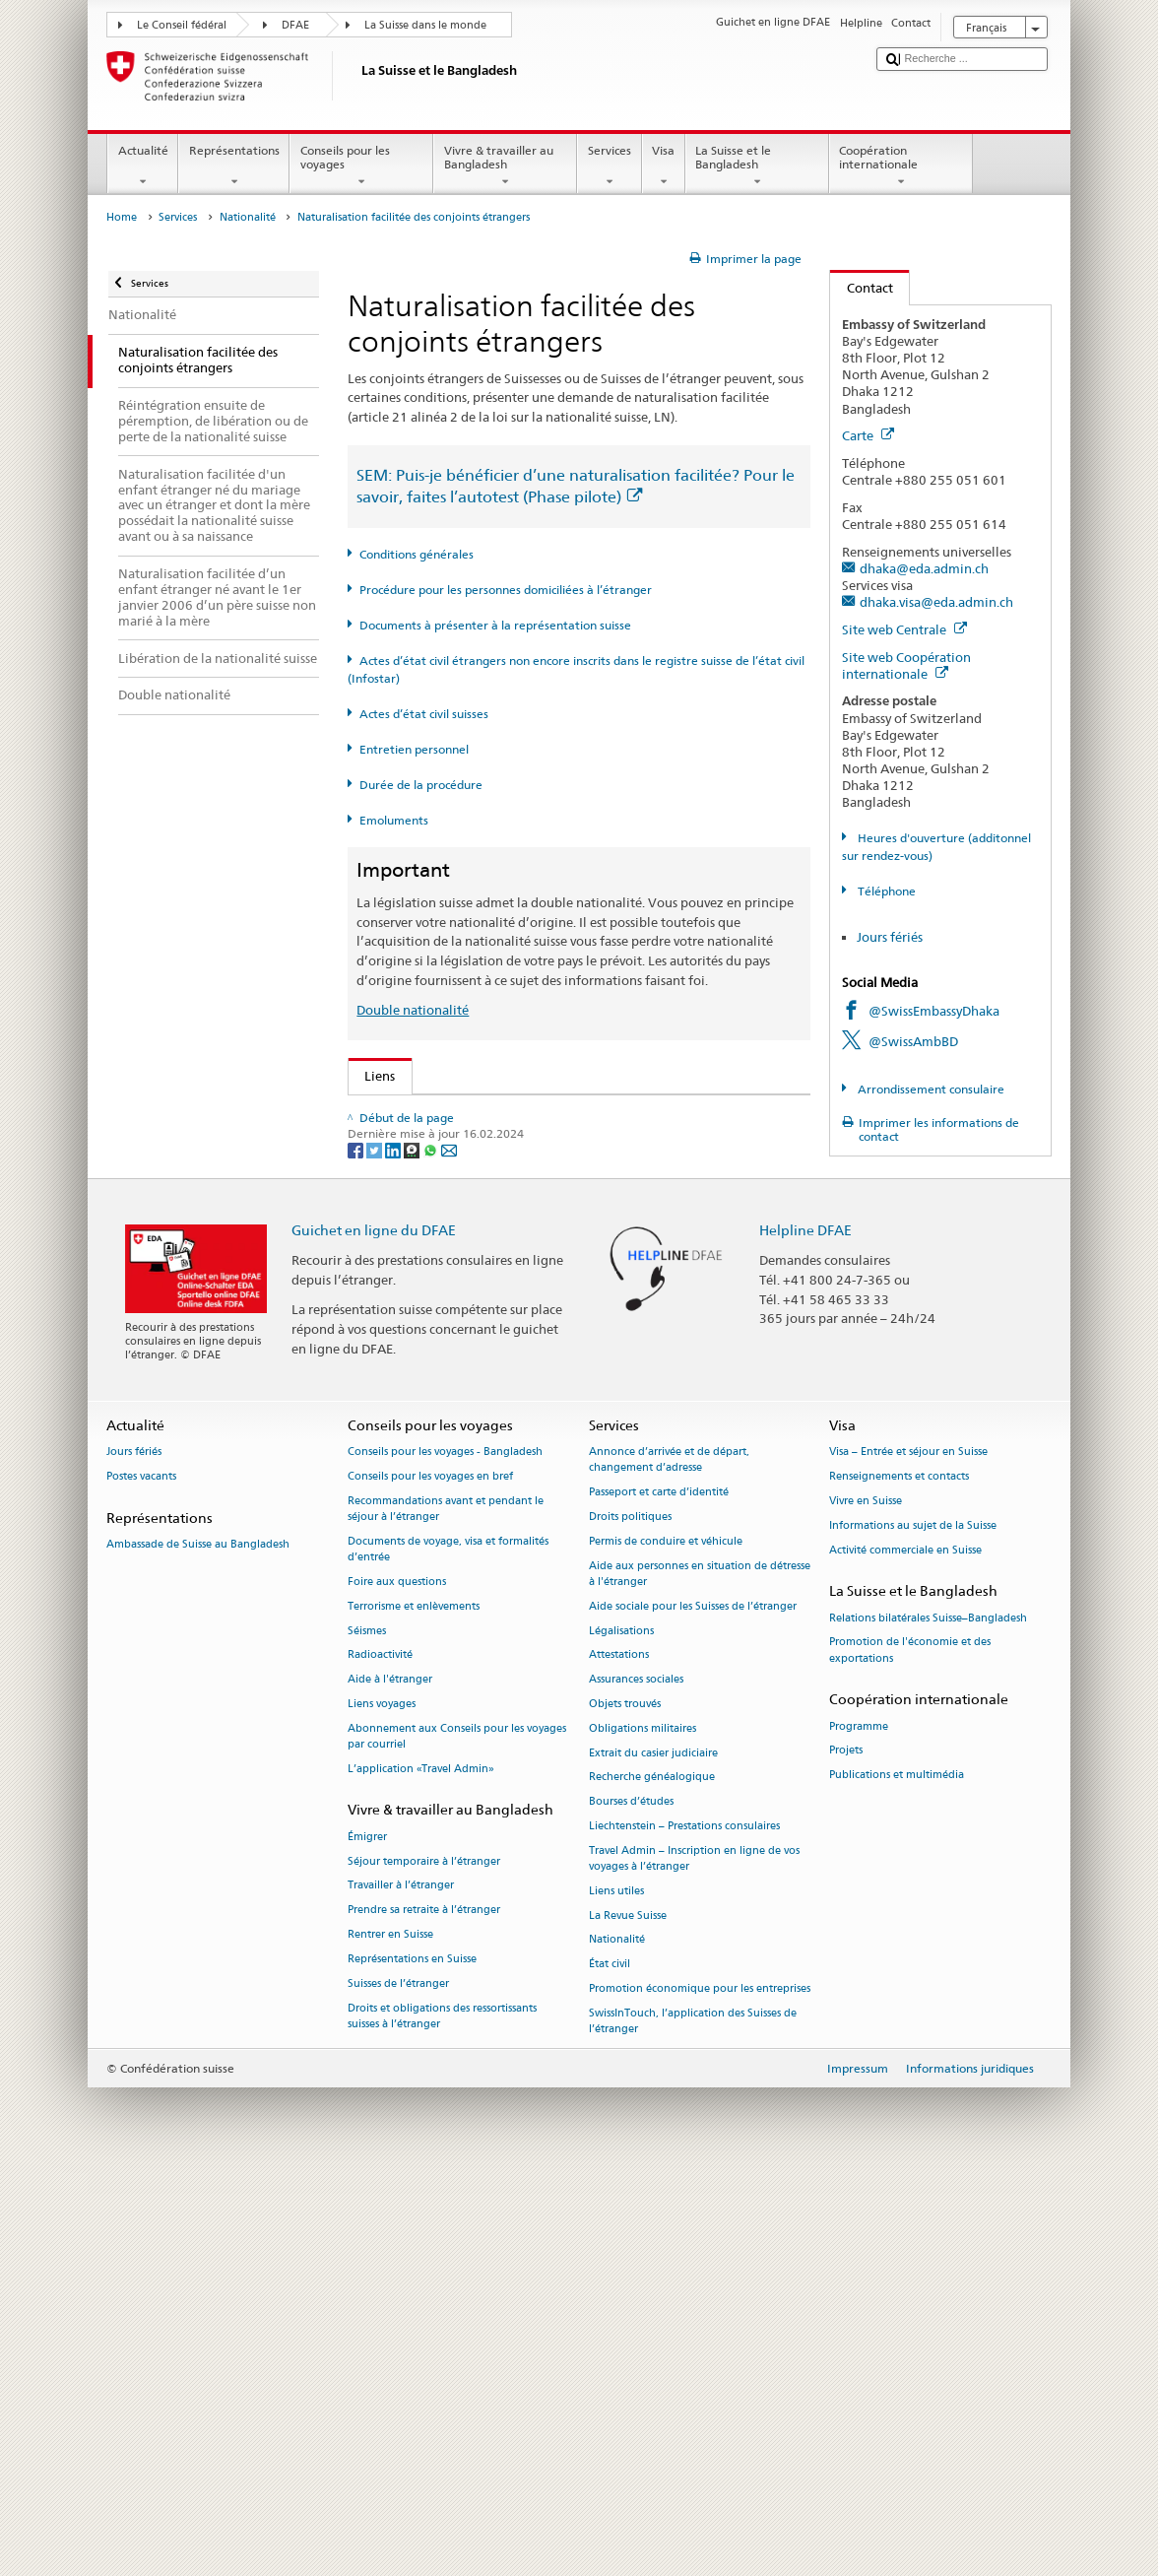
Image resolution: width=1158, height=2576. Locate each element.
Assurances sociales (636, 2080)
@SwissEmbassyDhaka (933, 1011)
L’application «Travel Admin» (421, 2169)
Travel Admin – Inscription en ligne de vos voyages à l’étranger (694, 2259)
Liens (372, 1076)
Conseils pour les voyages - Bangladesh (445, 1852)
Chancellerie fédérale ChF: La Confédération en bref (522, 1462)
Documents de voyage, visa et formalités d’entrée (448, 1950)
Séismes (367, 2030)
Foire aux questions (397, 1982)
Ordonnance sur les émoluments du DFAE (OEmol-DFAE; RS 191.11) (568, 1263)
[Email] (449, 1550)
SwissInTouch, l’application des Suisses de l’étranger (693, 2422)
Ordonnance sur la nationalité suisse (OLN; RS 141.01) (528, 1233)
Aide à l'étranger (390, 2080)
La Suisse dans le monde (425, 25)
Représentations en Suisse (412, 2359)
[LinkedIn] (394, 1550)
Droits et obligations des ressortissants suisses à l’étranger (442, 2416)
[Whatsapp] (431, 1550)
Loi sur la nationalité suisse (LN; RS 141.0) (491, 1203)
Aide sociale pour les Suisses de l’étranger (693, 2007)
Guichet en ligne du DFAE (373, 1630)
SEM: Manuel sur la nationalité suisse (478, 1173)
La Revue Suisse (628, 2316)
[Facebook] (357, 1550)
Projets (846, 2151)
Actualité (142, 166)
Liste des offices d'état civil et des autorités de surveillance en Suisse (568, 1342)
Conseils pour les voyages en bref (430, 1877)
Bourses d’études (631, 2202)
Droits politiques (630, 1917)
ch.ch (384, 1402)
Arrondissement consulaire (929, 1089)
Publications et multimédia (896, 2175)
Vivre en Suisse (865, 1901)
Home (121, 217)
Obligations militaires (642, 2129)
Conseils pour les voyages (361, 166)
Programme (858, 2126)
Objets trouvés (625, 2104)
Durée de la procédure (420, 784)
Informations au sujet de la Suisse (913, 1926)
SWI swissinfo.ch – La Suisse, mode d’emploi (499, 1431)
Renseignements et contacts (899, 1877)
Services (609, 166)
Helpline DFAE (805, 1630)
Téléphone (885, 891)
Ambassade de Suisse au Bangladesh (198, 1945)
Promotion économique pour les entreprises (699, 2389)
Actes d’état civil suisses (423, 713)
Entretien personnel (414, 749)
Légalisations (621, 2030)
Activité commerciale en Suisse (905, 1950)
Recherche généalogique (652, 2177)
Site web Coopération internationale (906, 665)
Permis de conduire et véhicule (665, 1942)
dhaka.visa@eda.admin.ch (936, 602)
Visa (663, 166)
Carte (868, 435)
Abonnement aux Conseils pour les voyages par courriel (457, 2137)
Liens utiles (616, 2291)
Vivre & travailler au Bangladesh (505, 166)
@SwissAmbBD (913, 1041)
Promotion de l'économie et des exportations (910, 2050)
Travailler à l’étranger (401, 2285)
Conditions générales (416, 554)
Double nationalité (412, 1010)
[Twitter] (375, 1550)
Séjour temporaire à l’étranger (424, 2262)
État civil (609, 2364)
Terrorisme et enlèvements (414, 2007)
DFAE (295, 25)
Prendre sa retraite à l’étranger (424, 2310)
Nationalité (248, 217)
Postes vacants (141, 1877)
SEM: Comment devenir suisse (456, 1113)
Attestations (619, 2055)
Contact (861, 288)
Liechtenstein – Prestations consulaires (684, 2226)
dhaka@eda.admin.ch (924, 568)
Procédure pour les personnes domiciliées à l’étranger (505, 589)
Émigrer (367, 2237)
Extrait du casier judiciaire (653, 2153)
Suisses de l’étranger (398, 2384)
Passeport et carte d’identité (659, 1892)
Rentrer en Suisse (390, 2335)
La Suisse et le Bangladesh (757, 166)
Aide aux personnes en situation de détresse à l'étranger (699, 1974)
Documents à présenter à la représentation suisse (495, 625)
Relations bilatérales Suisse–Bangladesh (928, 2018)
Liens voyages (382, 2104)
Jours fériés (890, 937)
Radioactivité (380, 2055)
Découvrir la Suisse (423, 1372)
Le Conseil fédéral (181, 25)
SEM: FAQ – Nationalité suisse (456, 1144)
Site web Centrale (904, 629)
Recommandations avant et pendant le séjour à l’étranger (446, 1909)
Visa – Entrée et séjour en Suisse (908, 1852)
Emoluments (393, 820)
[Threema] (413, 1550)
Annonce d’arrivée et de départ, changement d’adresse (669, 1860)
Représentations (234, 166)
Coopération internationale (901, 166)
